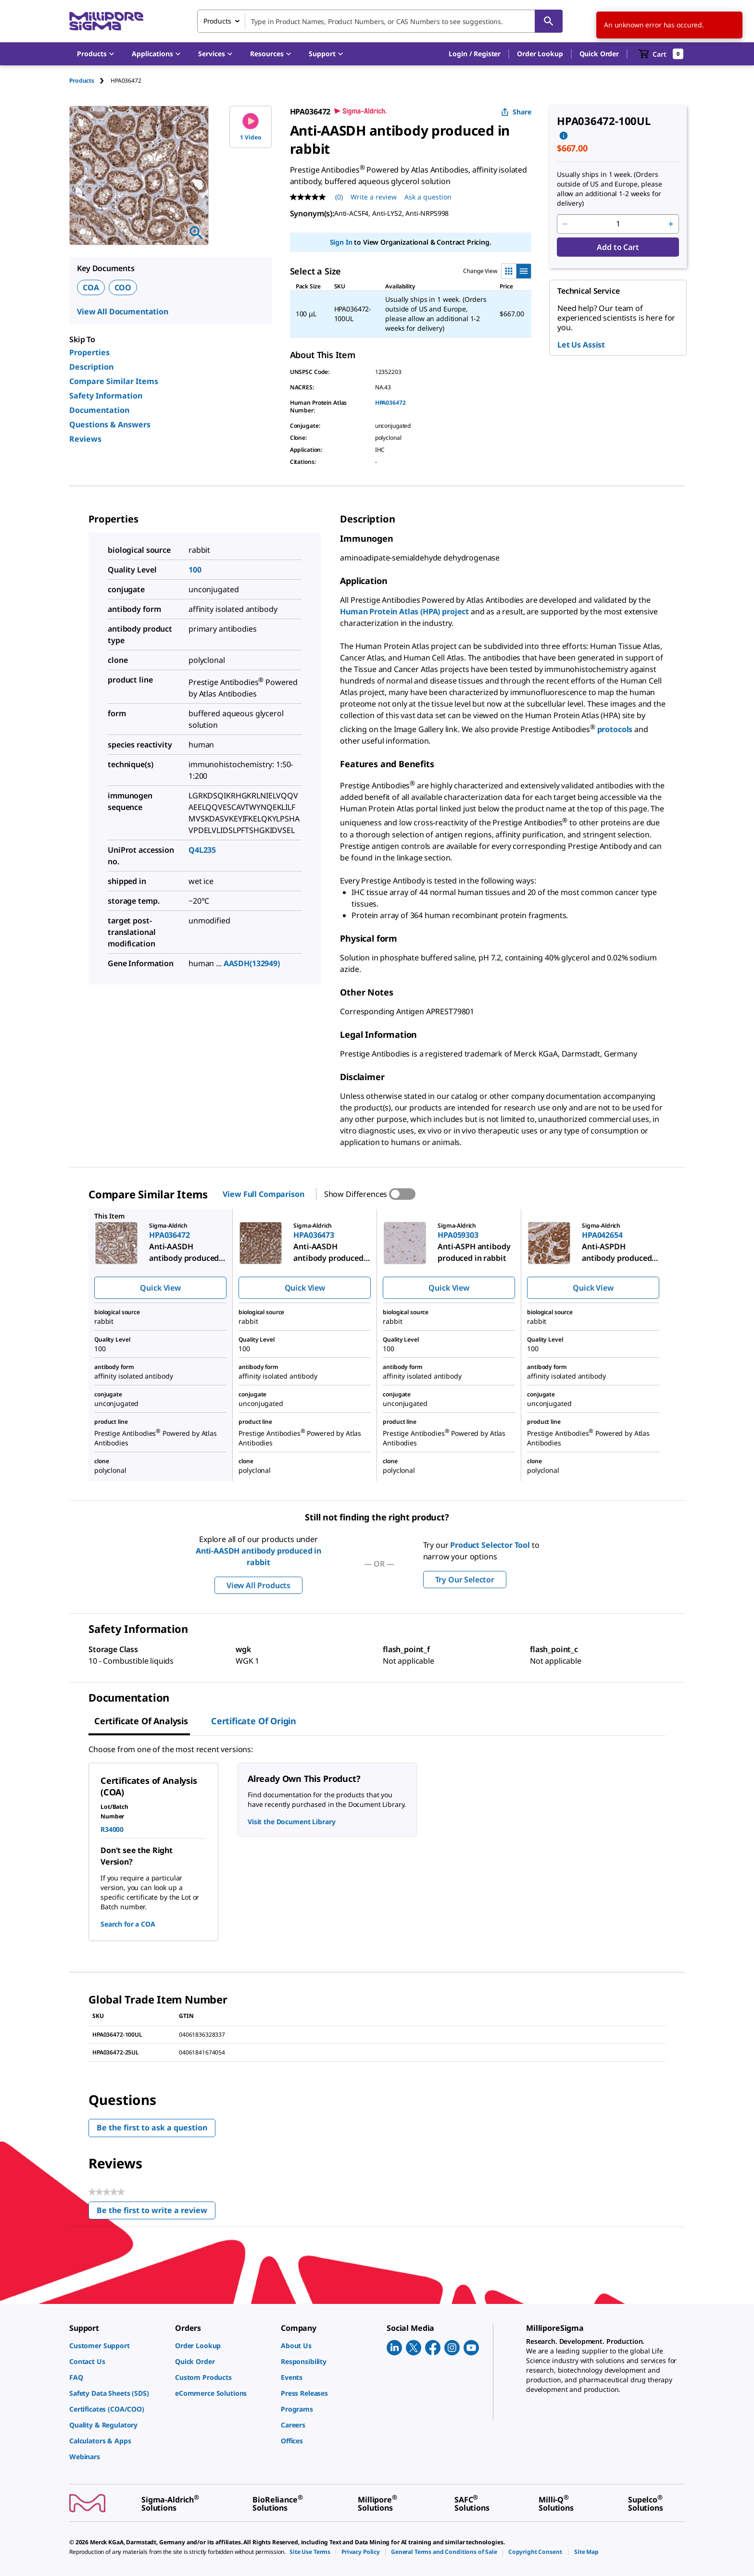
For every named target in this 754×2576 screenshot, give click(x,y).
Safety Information (105, 395)
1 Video (251, 127)
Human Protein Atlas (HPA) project (404, 611)
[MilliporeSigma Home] (106, 21)
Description (91, 366)
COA (91, 287)
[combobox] (380, 21)
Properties (89, 352)
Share (516, 111)
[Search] (549, 21)
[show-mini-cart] (661, 54)
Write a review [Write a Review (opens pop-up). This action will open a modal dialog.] (374, 196)
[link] (117, 2345)
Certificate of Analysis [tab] (141, 1721)
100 (194, 569)
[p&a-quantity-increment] (671, 224)
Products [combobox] (217, 20)
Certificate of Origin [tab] (253, 1721)
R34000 (112, 1829)
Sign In (341, 242)
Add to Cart (618, 247)
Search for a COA (128, 1924)
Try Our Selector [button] (464, 1579)
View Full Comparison (263, 1194)
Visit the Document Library (291, 1821)
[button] (475, 54)
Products (81, 80)
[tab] (90, 80)
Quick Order (599, 53)
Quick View (160, 1287)
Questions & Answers (110, 424)
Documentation (99, 410)
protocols (615, 729)
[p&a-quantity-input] (618, 224)
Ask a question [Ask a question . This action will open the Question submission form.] (428, 196)
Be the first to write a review (156, 2212)
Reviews (85, 439)
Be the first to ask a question (152, 2127)
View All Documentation (122, 311)
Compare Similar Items (113, 381)
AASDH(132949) (252, 963)
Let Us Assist (581, 344)
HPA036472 (390, 402)
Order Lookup (540, 53)
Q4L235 (202, 850)
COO (123, 287)
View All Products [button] (258, 1585)
